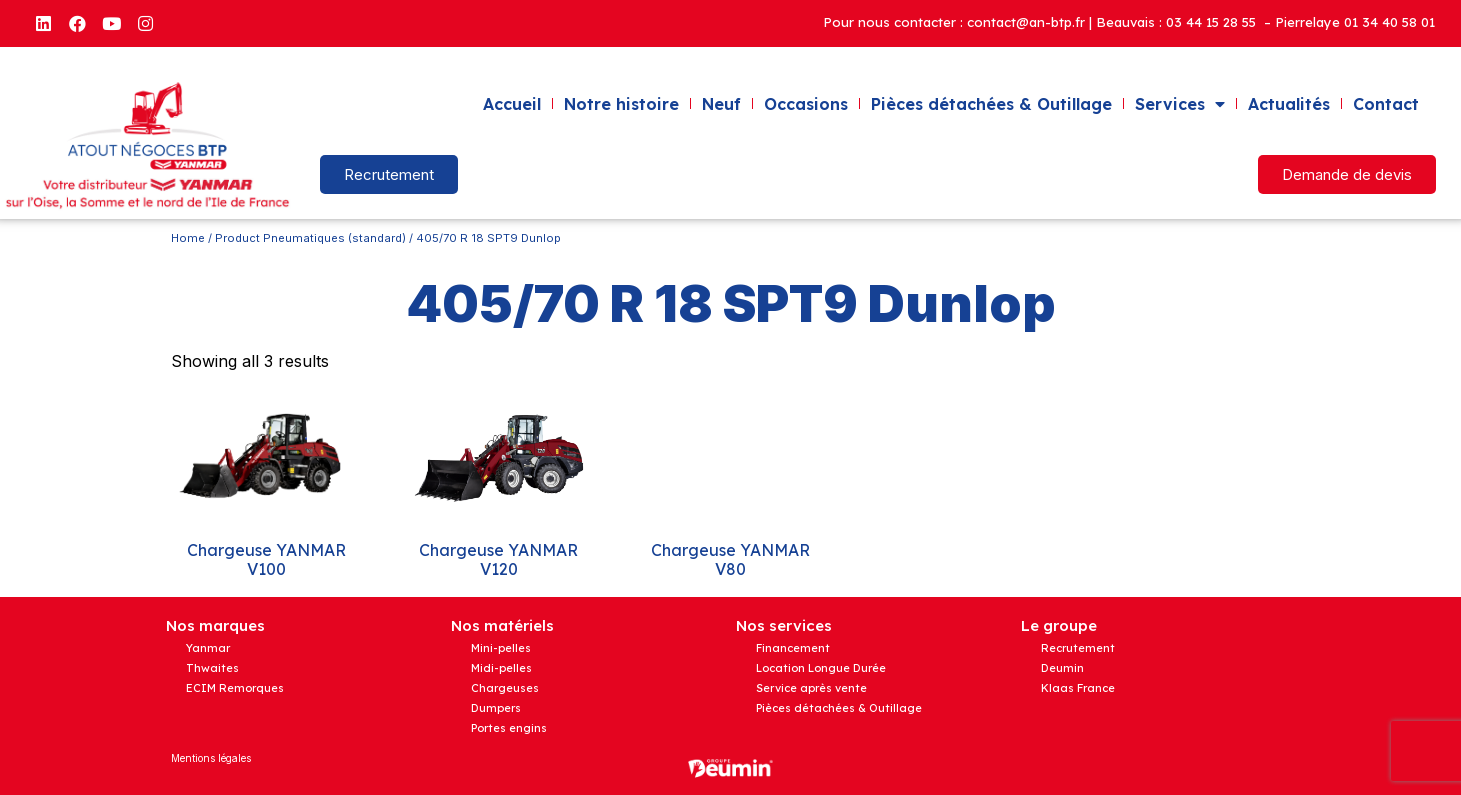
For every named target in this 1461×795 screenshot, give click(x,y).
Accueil (512, 104)
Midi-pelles (501, 668)
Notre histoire (621, 104)
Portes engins (509, 728)
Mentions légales (211, 758)
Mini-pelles (501, 648)
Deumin (1062, 668)
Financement (793, 648)
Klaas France (1078, 688)
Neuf (721, 104)
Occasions (806, 104)
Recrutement (1078, 648)
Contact (1386, 104)
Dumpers (496, 708)
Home (188, 238)
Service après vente (811, 688)
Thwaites (212, 668)
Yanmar (208, 648)
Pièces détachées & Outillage (991, 104)
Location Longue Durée (821, 668)
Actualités (1289, 104)
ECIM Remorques (235, 688)
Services (1180, 104)
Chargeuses (505, 688)
